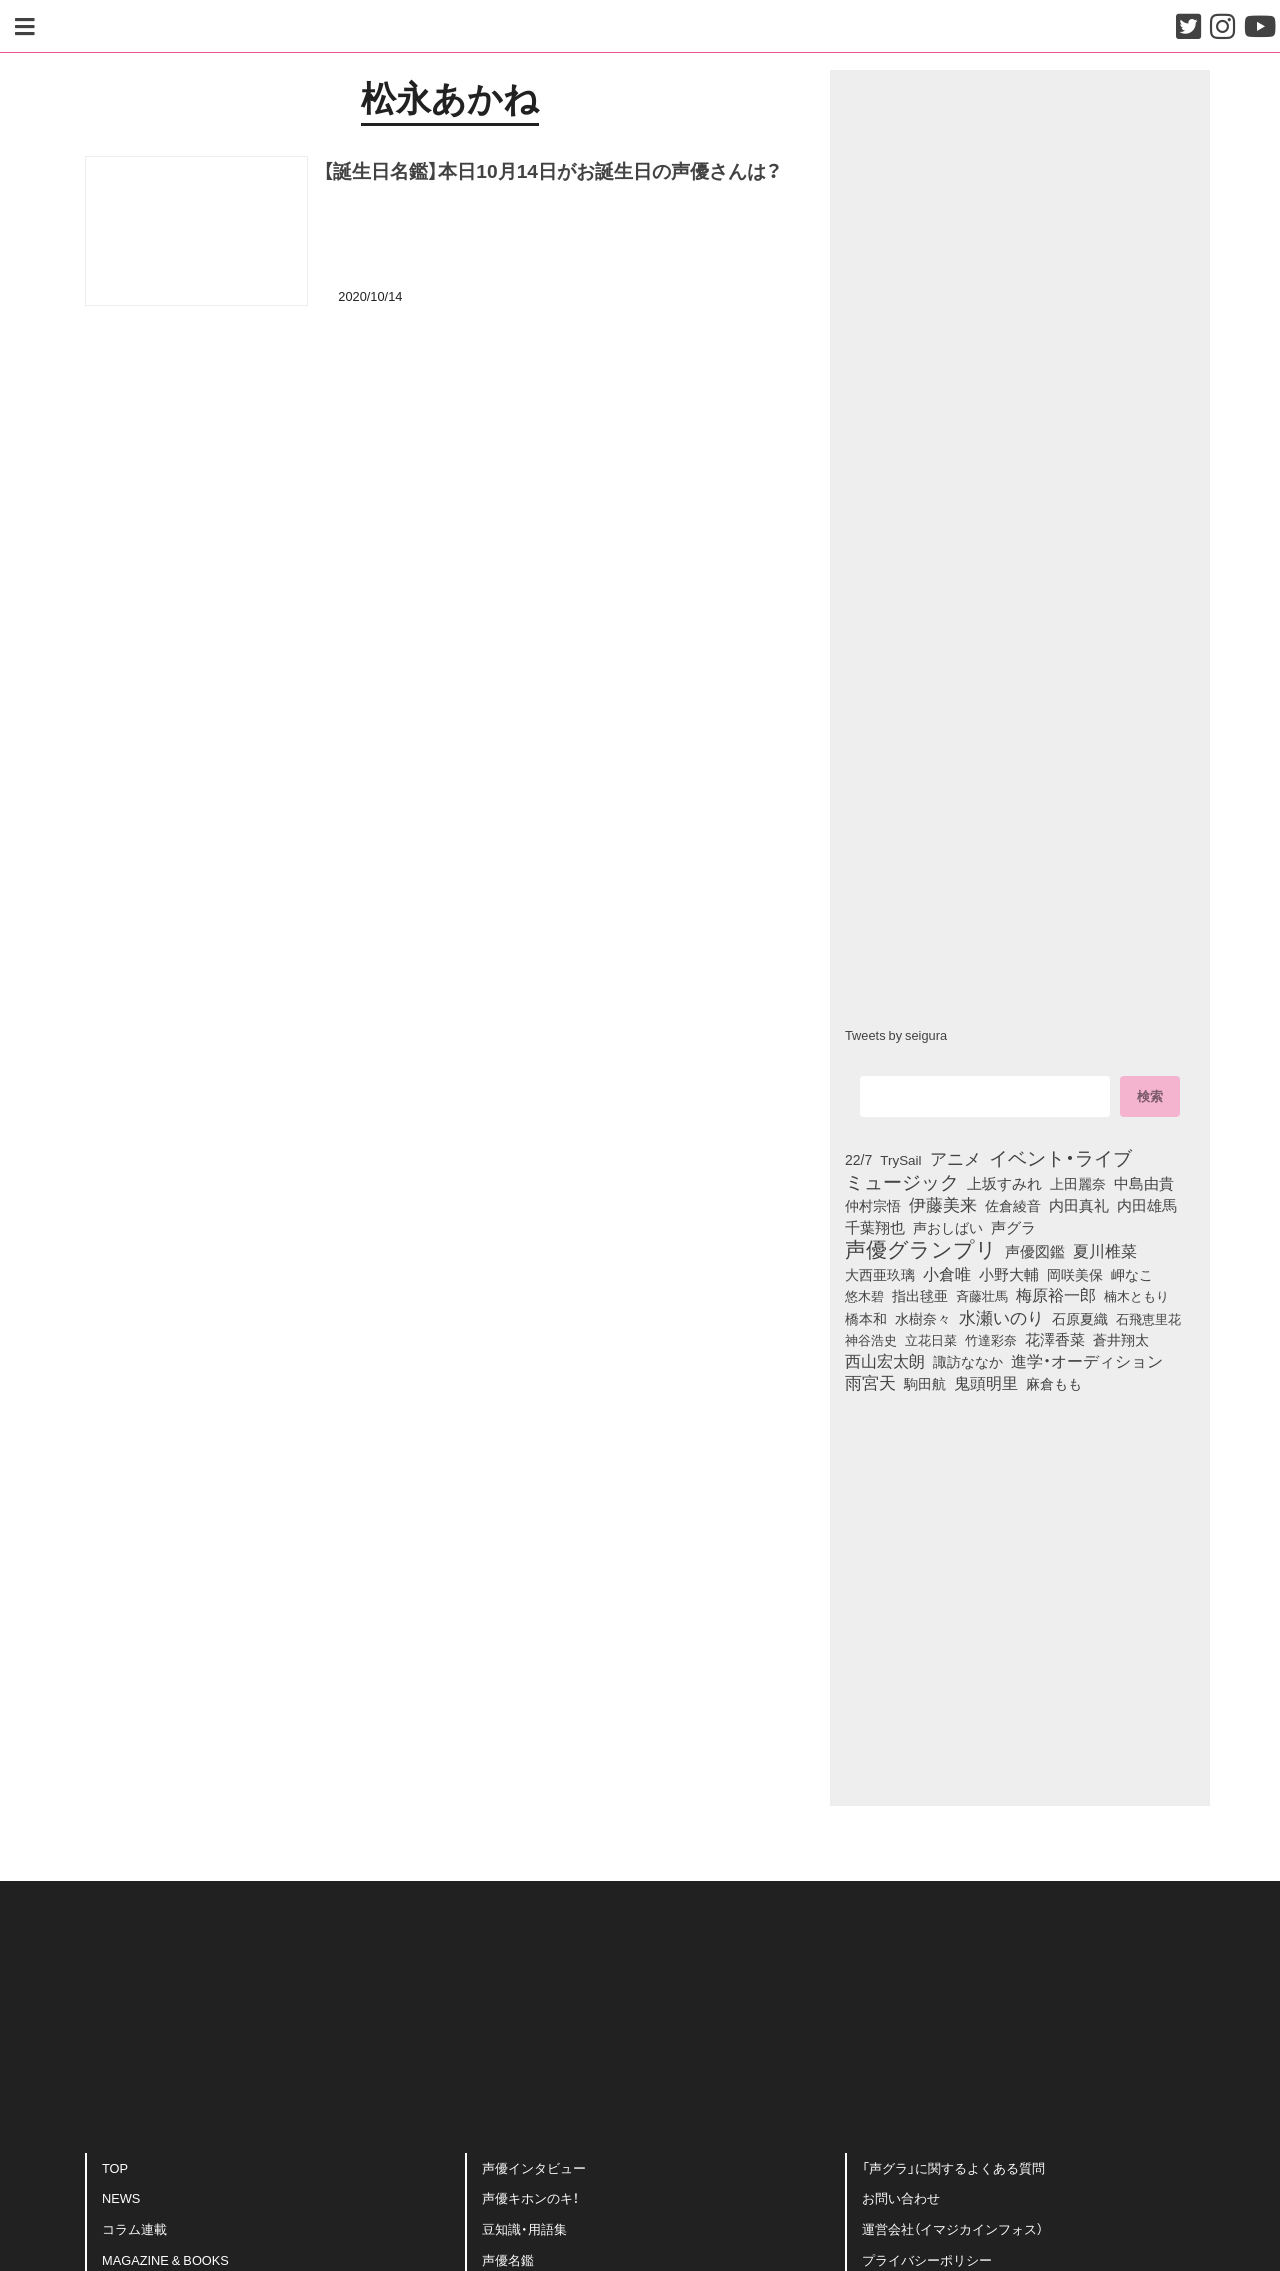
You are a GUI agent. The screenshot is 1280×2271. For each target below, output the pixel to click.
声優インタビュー (534, 2167)
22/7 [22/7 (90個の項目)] (858, 1159)
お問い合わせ (901, 2198)
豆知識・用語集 (524, 2228)
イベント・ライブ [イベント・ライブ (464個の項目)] (1060, 1157)
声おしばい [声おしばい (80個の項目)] (948, 1227)
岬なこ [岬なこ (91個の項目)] (1132, 1274)
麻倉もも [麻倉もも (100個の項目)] (1054, 1383)
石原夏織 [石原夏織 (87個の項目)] (1080, 1318)
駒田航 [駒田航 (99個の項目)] (925, 1383)
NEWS (121, 2198)
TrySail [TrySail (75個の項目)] (900, 1159)
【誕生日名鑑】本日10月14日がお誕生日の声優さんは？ (552, 170)
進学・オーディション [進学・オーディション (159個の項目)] (1087, 1361)
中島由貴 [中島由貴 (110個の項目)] (1144, 1183)
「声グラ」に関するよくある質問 (953, 2167)
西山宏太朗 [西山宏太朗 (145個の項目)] (885, 1361)
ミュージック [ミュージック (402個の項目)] (902, 1181)
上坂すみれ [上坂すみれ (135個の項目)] (1004, 1183)
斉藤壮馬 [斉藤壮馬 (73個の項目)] (982, 1295)
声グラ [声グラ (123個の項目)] (1013, 1227)
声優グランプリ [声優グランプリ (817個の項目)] (921, 1248)
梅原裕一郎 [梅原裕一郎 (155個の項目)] (1056, 1295)
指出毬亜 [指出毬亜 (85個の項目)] (920, 1295)
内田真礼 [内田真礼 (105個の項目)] (1079, 1205)
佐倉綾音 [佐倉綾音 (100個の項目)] (1013, 1205)
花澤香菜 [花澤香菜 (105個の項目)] (1055, 1339)
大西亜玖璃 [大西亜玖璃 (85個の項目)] (880, 1274)
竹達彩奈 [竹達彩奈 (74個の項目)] (991, 1339)
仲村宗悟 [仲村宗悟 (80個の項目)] (873, 1205)
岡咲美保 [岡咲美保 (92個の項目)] (1075, 1275)
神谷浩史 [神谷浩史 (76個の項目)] (871, 1339)
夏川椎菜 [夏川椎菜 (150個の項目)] (1105, 1251)
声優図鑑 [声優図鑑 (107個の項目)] (1035, 1251)
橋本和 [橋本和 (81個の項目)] (866, 1318)
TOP (115, 2167)
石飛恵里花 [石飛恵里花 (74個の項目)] (1148, 1318)
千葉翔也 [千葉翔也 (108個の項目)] (875, 1227)
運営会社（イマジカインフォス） (952, 2228)
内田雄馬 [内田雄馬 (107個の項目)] (1147, 1205)
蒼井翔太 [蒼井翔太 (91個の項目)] (1121, 1339)
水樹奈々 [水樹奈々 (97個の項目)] (923, 1318)
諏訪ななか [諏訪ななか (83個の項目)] (968, 1361)
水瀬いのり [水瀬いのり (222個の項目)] (1001, 1317)
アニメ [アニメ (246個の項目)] (955, 1158)
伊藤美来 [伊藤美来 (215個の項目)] (943, 1204)
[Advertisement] (450, 423)
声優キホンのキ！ (530, 2198)
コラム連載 (134, 2228)
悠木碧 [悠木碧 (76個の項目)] (864, 1295)
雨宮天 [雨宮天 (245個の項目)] (870, 1382)
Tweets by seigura (896, 1034)
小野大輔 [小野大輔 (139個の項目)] (1009, 1274)
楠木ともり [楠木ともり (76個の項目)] (1136, 1295)
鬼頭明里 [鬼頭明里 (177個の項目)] (986, 1382)
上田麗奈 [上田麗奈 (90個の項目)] (1078, 1183)
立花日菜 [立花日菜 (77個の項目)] (931, 1339)
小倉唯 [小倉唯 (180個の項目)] (947, 1273)
